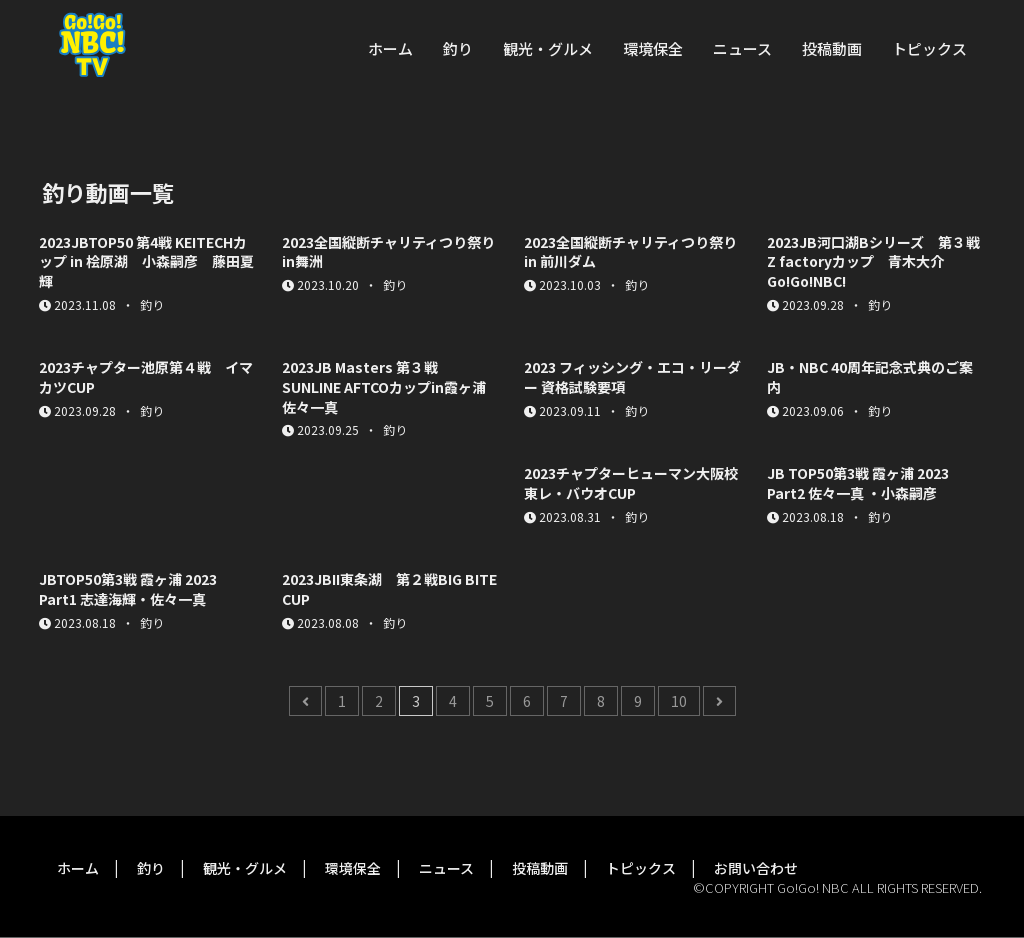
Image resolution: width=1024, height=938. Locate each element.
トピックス (929, 48)
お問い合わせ (756, 868)
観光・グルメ (548, 48)
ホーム (390, 48)
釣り (458, 48)
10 (679, 701)
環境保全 (653, 48)
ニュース (742, 48)
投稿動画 (832, 48)
